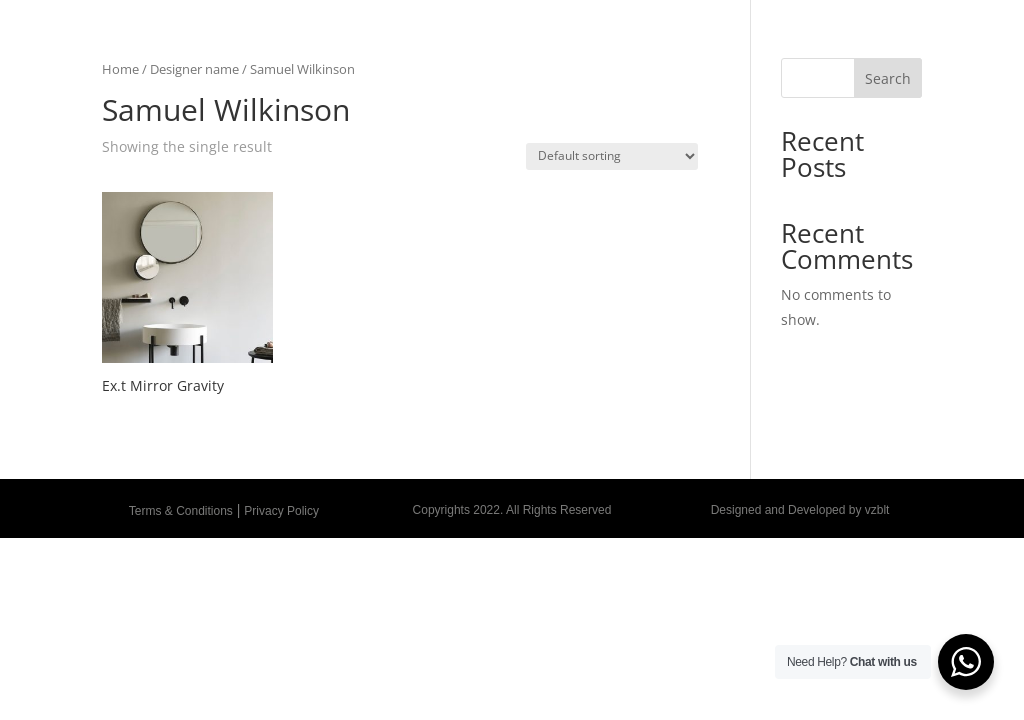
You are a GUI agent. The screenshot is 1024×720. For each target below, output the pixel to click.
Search (888, 78)
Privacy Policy (281, 511)
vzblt (877, 510)
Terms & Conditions (181, 511)
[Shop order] (612, 156)
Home (120, 69)
